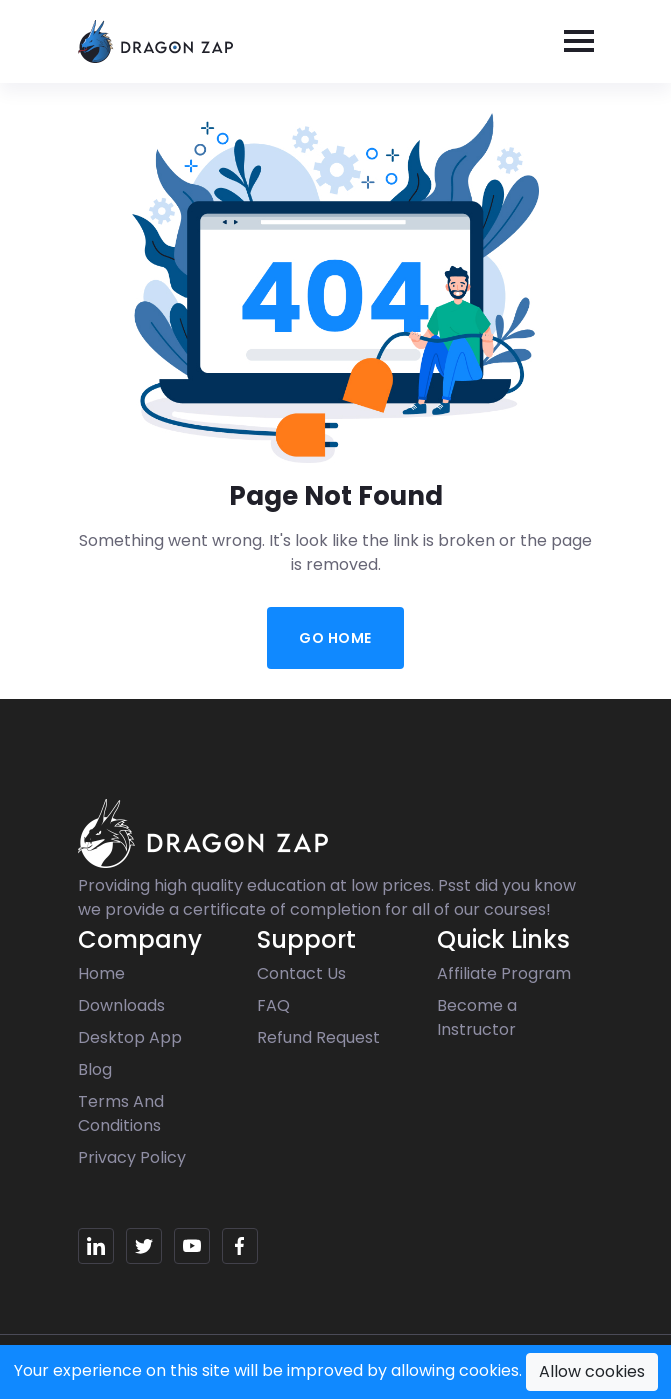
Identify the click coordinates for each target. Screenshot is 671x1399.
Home (101, 973)
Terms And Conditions (121, 1113)
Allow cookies (592, 1371)
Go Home (335, 638)
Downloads (121, 1005)
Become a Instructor (477, 1017)
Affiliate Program (504, 973)
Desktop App (130, 1037)
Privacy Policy (132, 1157)
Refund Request (318, 1037)
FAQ (273, 1005)
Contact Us (301, 973)
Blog (95, 1069)
